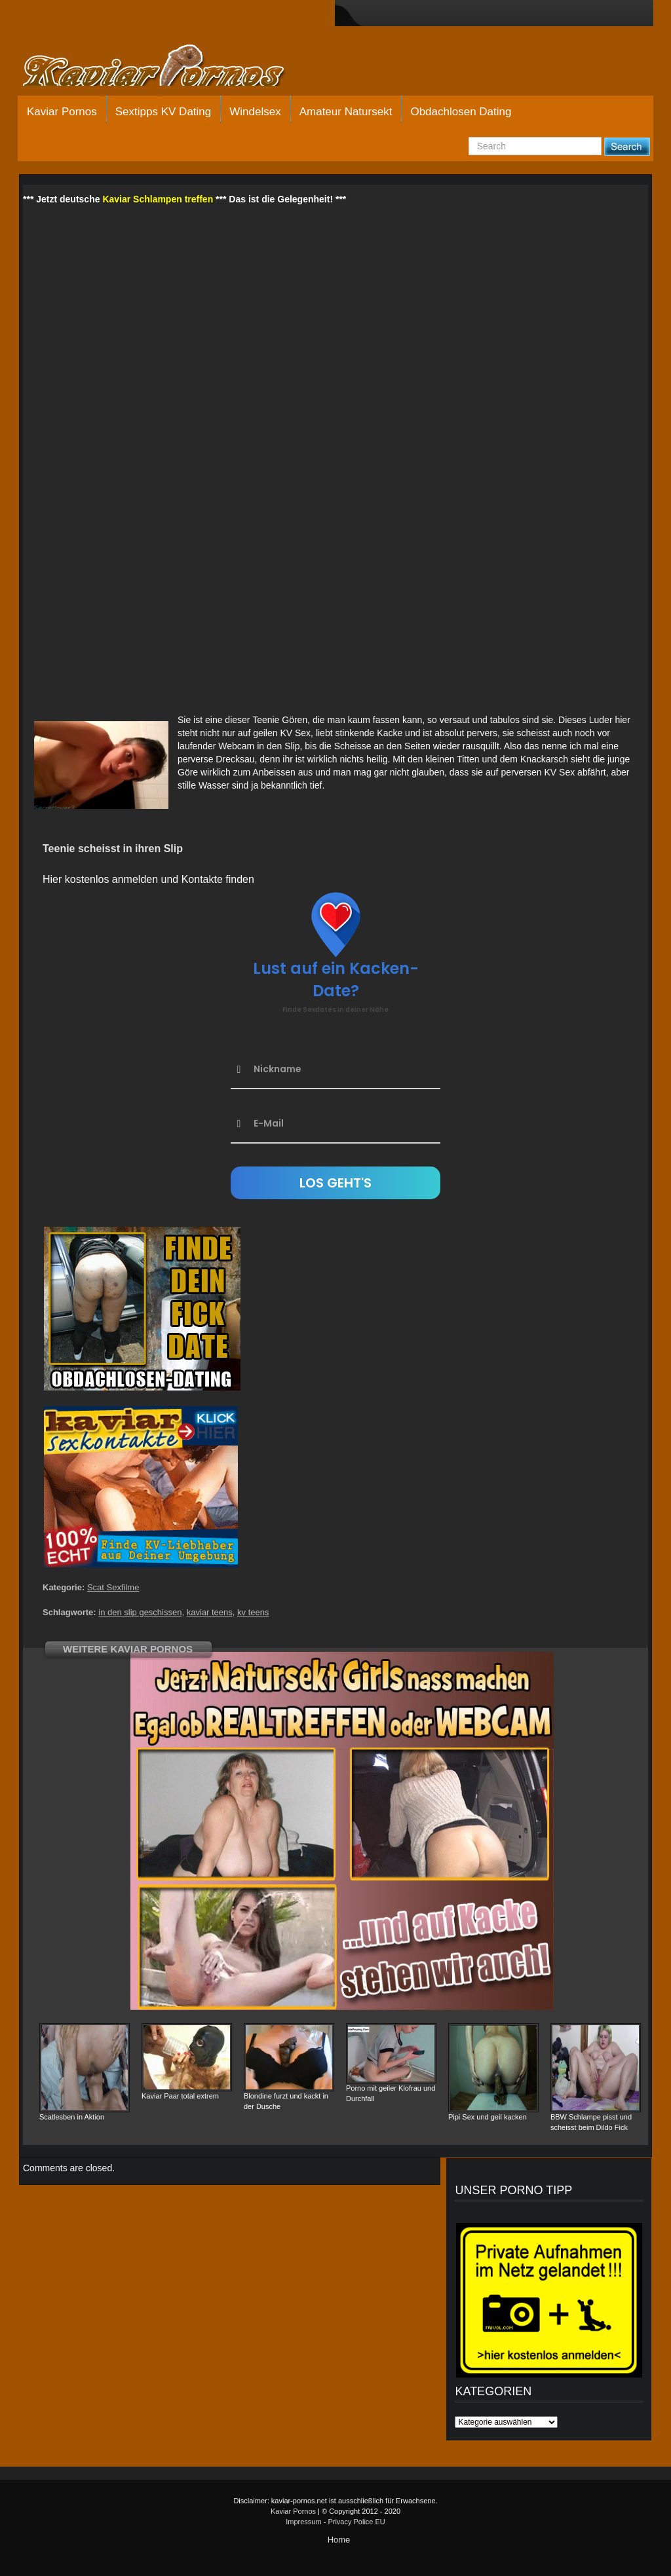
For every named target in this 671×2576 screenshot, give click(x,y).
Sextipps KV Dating (163, 111)
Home (339, 2540)
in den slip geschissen (140, 1612)
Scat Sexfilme (113, 1587)
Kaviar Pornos (62, 111)
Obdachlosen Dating (460, 111)
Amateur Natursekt (346, 111)
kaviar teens (210, 1612)
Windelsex (254, 111)
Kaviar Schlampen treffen (157, 199)
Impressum (303, 2522)
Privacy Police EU (356, 2522)
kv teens (253, 1612)
